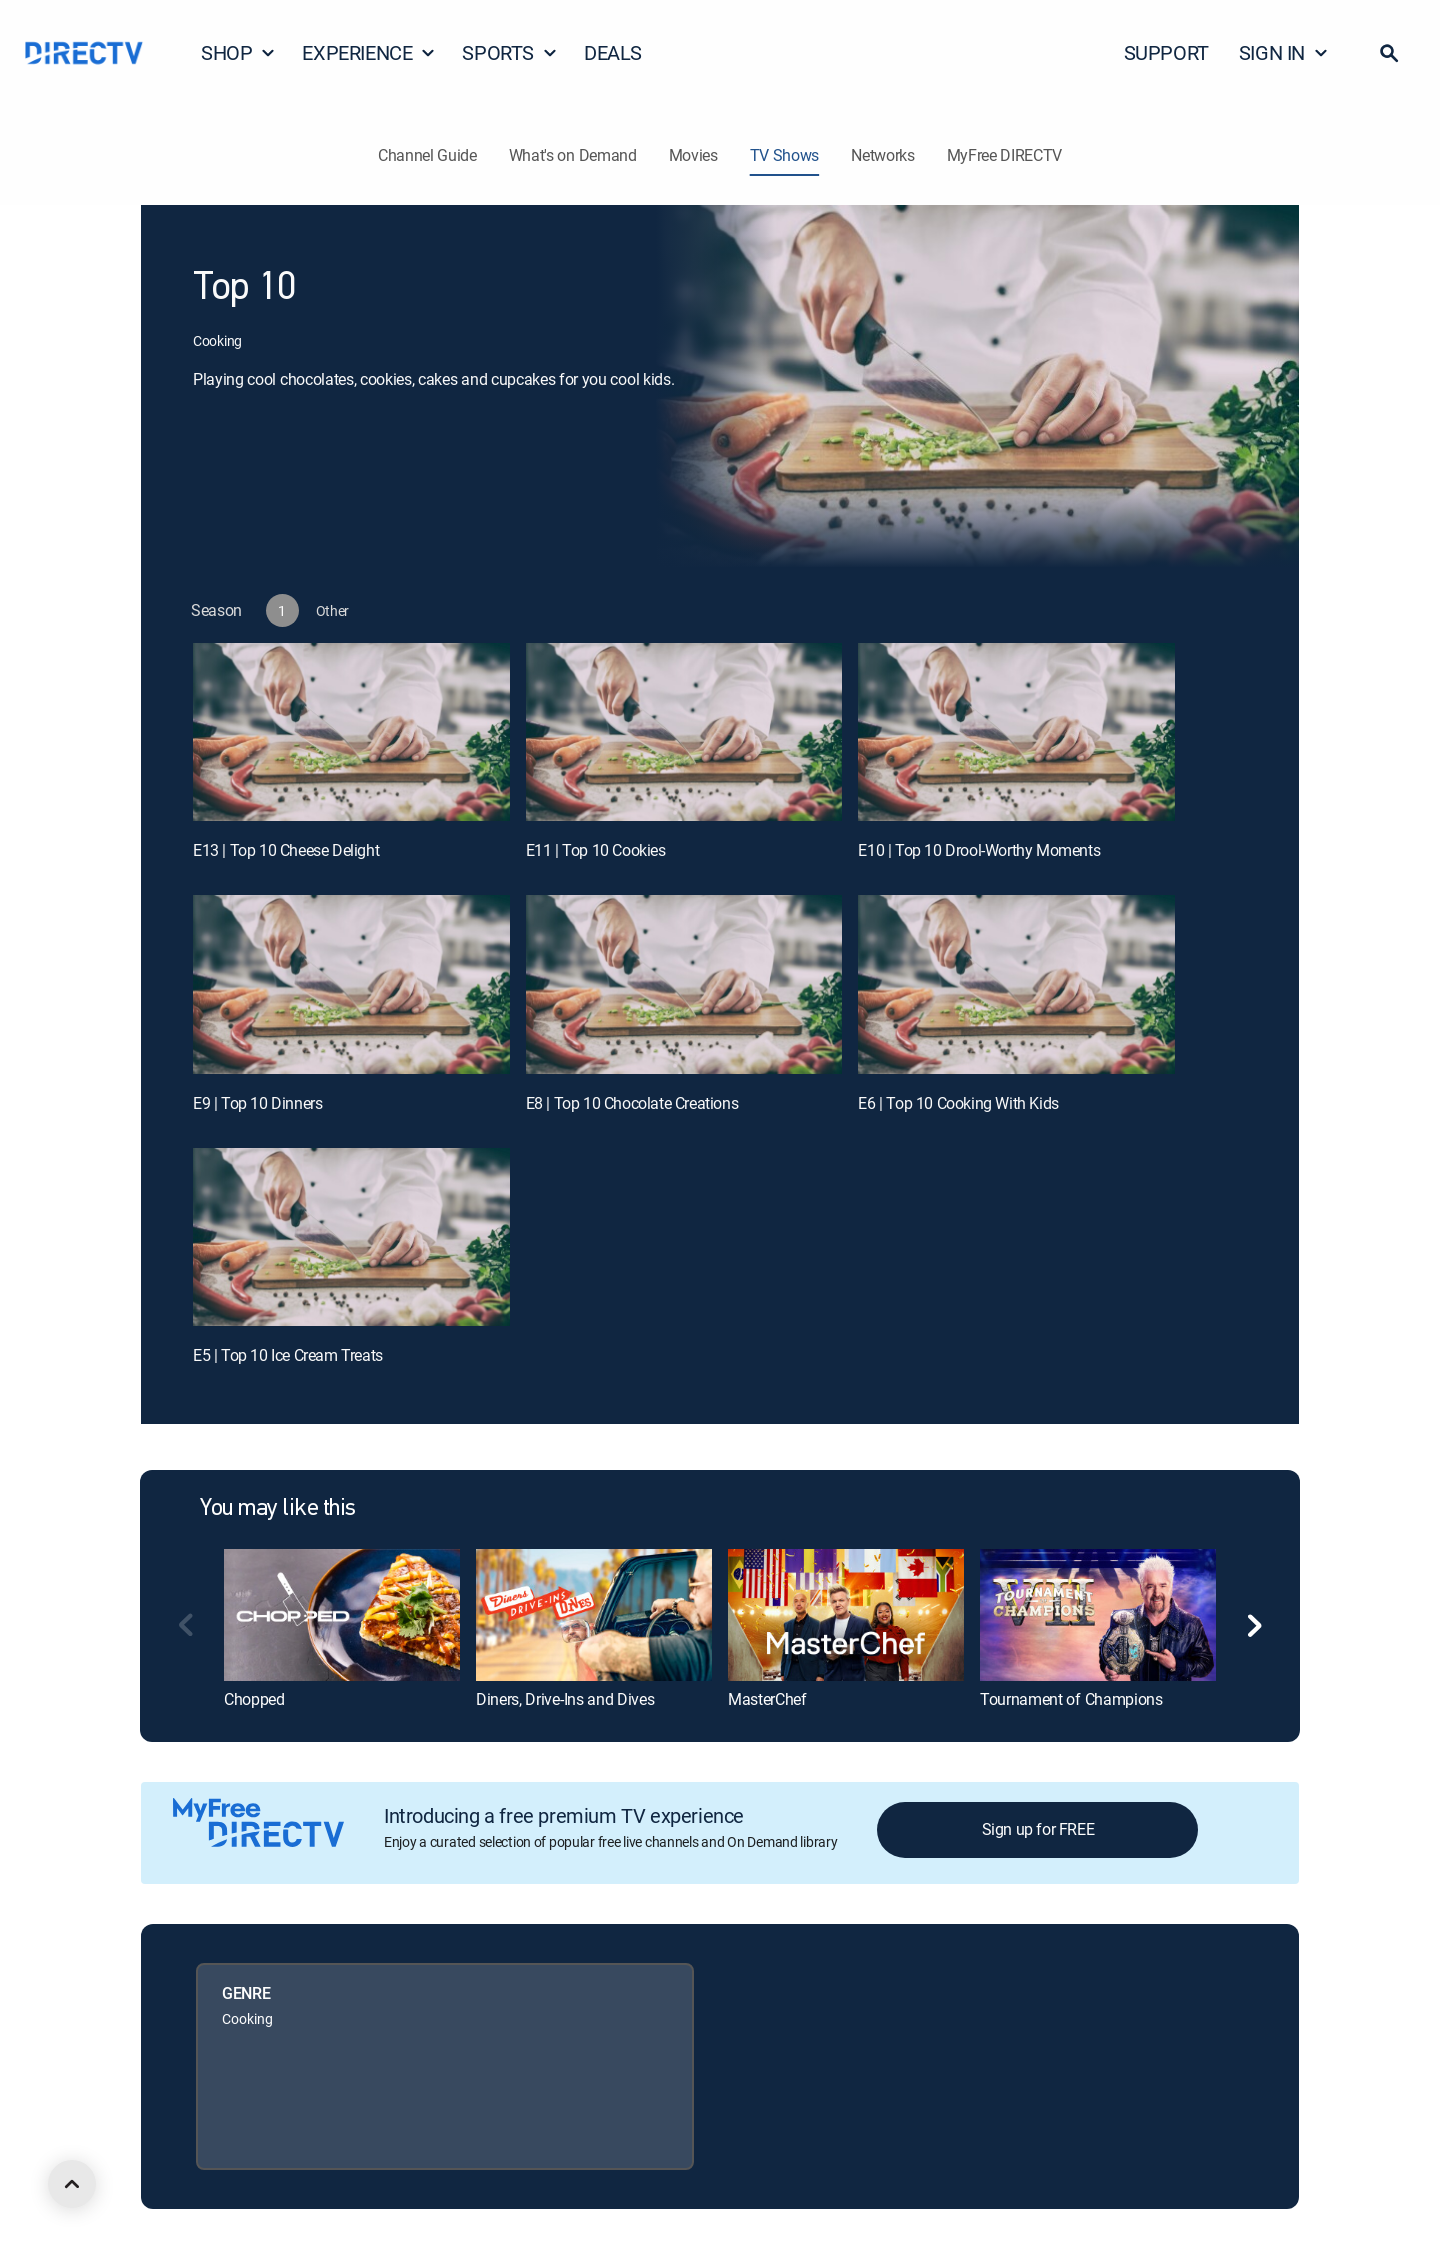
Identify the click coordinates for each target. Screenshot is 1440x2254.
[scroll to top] (72, 2184)
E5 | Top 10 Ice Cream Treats (288, 1355)
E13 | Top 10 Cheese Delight (286, 850)
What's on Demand (573, 155)
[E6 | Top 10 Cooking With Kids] (1016, 984)
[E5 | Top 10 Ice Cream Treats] (351, 1237)
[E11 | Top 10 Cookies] (684, 732)
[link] (342, 1615)
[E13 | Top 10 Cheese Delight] (351, 732)
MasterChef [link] (767, 1699)
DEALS (613, 52)
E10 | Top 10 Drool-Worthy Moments (979, 850)
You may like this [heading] (278, 1509)
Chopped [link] (254, 1699)
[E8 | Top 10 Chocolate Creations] (684, 984)
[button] (1389, 53)
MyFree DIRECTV (1005, 155)
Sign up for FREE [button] (1038, 1829)
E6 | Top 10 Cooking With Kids (958, 1103)
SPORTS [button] (510, 52)
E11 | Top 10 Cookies (596, 850)
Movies (693, 155)
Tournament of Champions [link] (1071, 1699)
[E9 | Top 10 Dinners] (351, 984)
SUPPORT (1166, 52)
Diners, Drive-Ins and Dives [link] (565, 1699)
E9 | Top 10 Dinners (257, 1103)
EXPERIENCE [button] (369, 52)
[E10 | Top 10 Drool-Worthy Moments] (1016, 732)
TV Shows (784, 155)
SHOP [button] (238, 52)
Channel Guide (427, 155)
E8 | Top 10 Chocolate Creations (632, 1103)
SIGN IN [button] (1284, 52)
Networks (882, 155)
